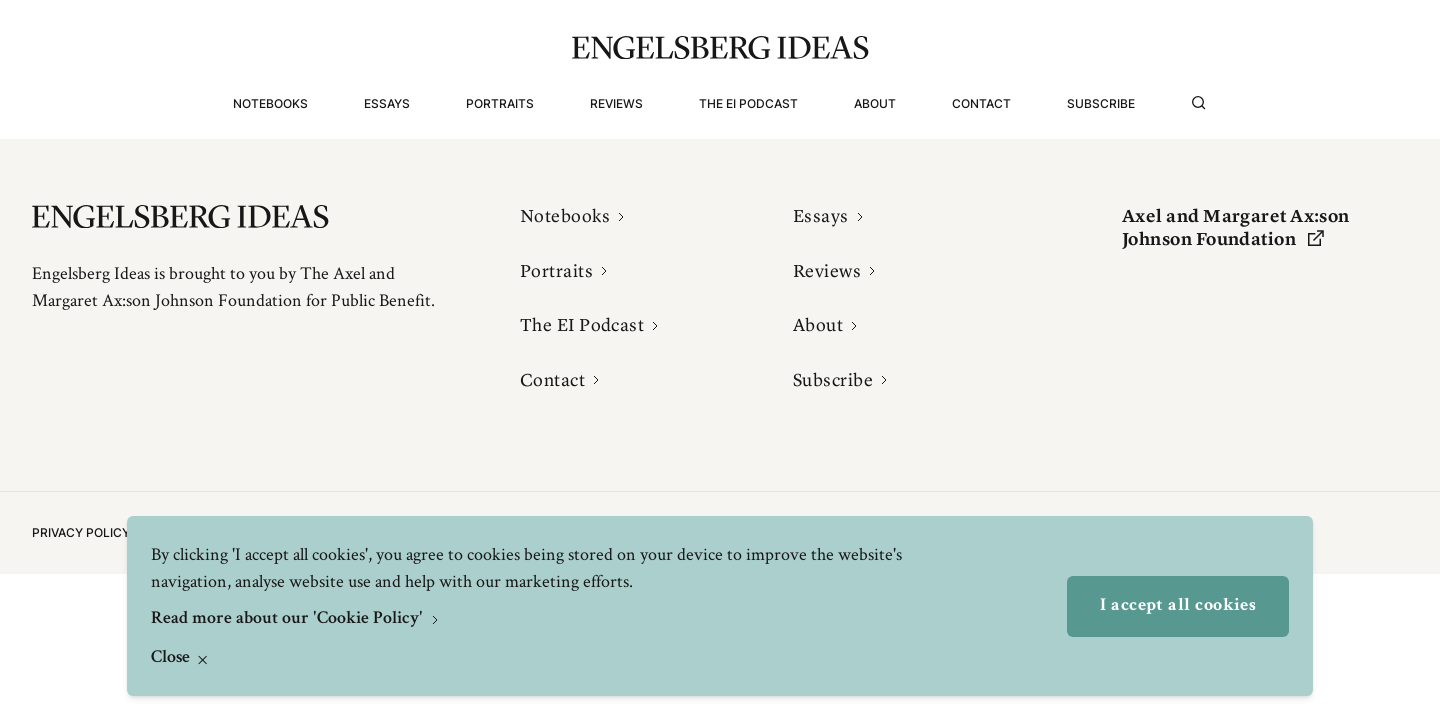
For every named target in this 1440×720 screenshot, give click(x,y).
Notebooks (270, 103)
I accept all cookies (1178, 606)
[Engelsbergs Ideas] (720, 47)
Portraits (500, 103)
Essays (387, 103)
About (875, 103)
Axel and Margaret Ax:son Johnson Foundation (1236, 227)
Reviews (616, 103)
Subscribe (1101, 103)
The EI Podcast (748, 103)
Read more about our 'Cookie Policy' (289, 619)
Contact (981, 103)
